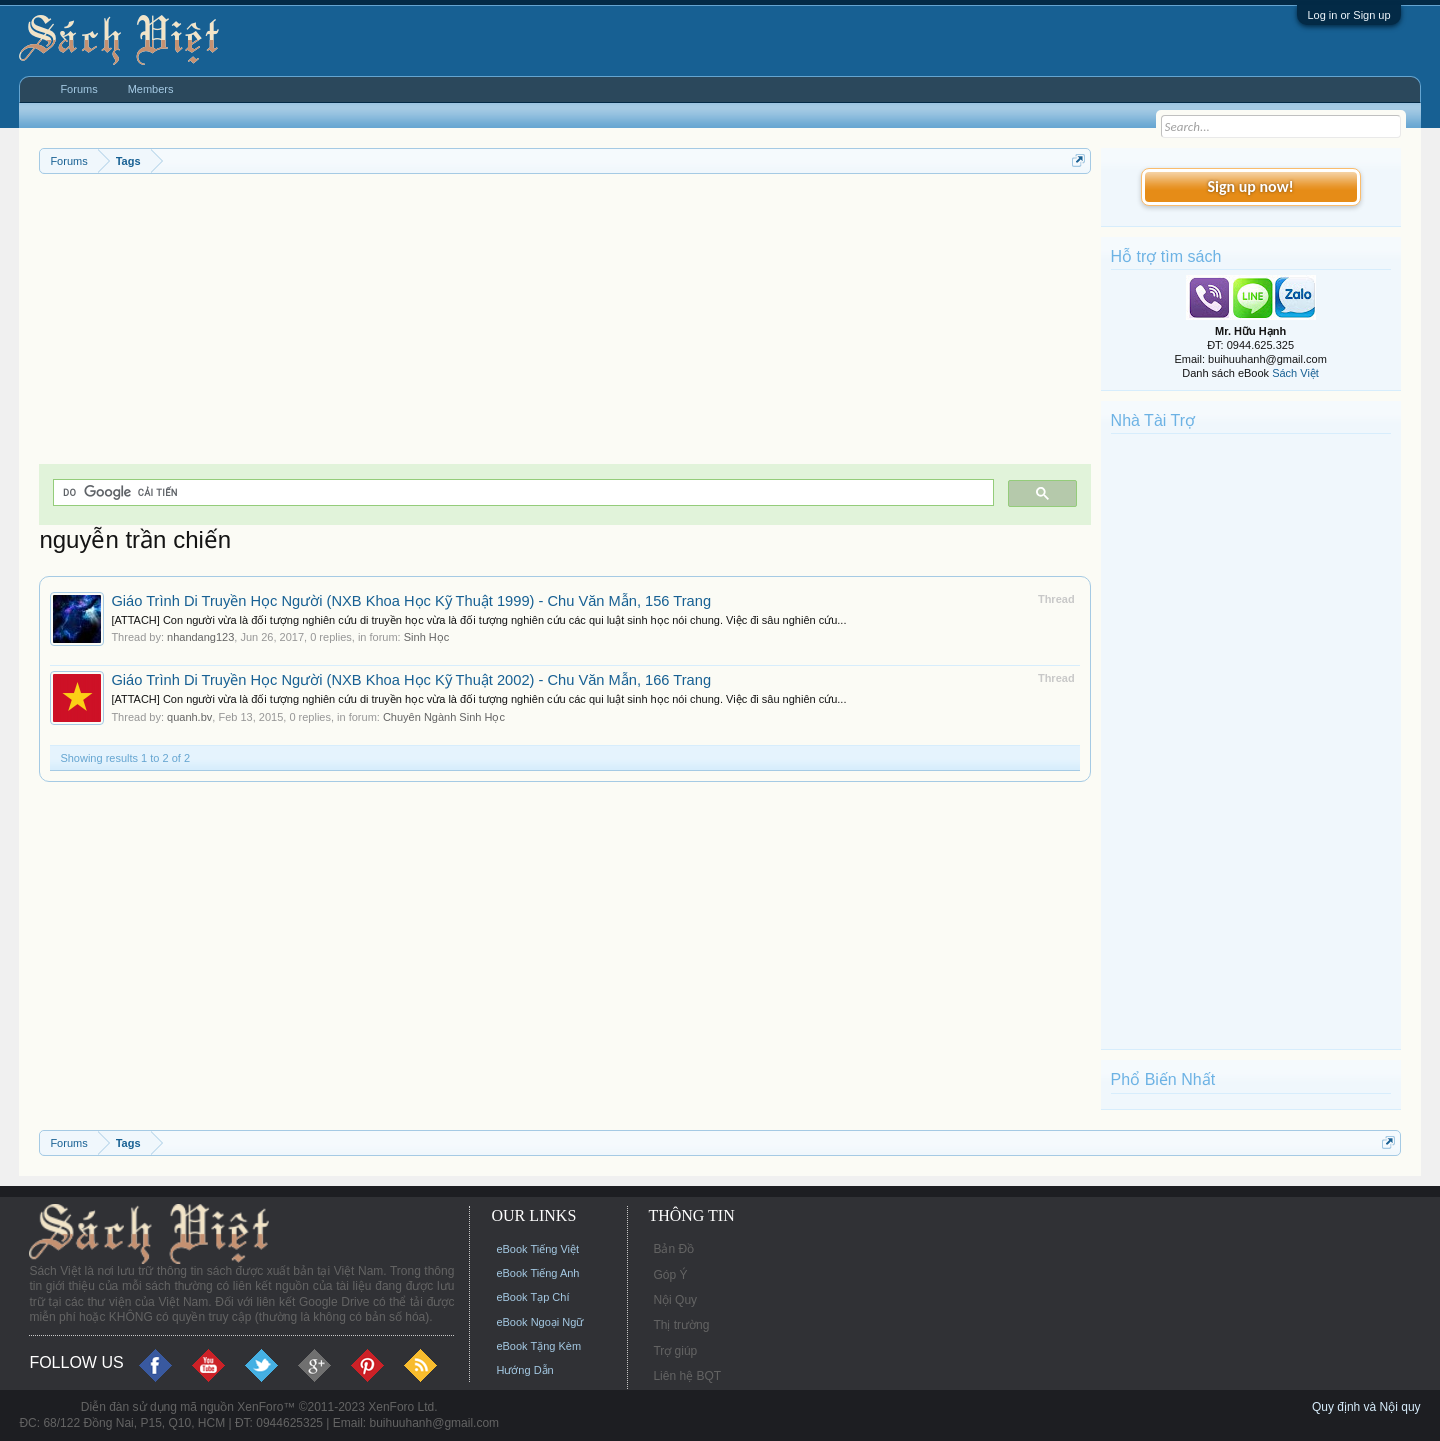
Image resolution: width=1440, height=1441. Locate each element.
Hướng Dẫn (524, 1370)
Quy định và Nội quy (1366, 1407)
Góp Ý (670, 1275)
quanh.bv (189, 717)
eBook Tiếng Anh (537, 1273)
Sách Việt (1295, 373)
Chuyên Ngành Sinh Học (444, 717)
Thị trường (681, 1325)
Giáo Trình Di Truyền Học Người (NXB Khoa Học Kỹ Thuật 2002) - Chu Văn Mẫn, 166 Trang (411, 680)
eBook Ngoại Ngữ (539, 1322)
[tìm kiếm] (521, 492)
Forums (78, 89)
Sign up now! (1250, 186)
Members (151, 89)
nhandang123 (200, 637)
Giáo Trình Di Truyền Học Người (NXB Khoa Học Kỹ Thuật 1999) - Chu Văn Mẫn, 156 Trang (411, 601)
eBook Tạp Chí (532, 1297)
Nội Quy (675, 1300)
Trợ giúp (675, 1351)
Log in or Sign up (1348, 15)
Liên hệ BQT (687, 1376)
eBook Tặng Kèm (538, 1346)
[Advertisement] (564, 324)
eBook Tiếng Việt (537, 1249)
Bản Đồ (673, 1249)
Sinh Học (427, 637)
